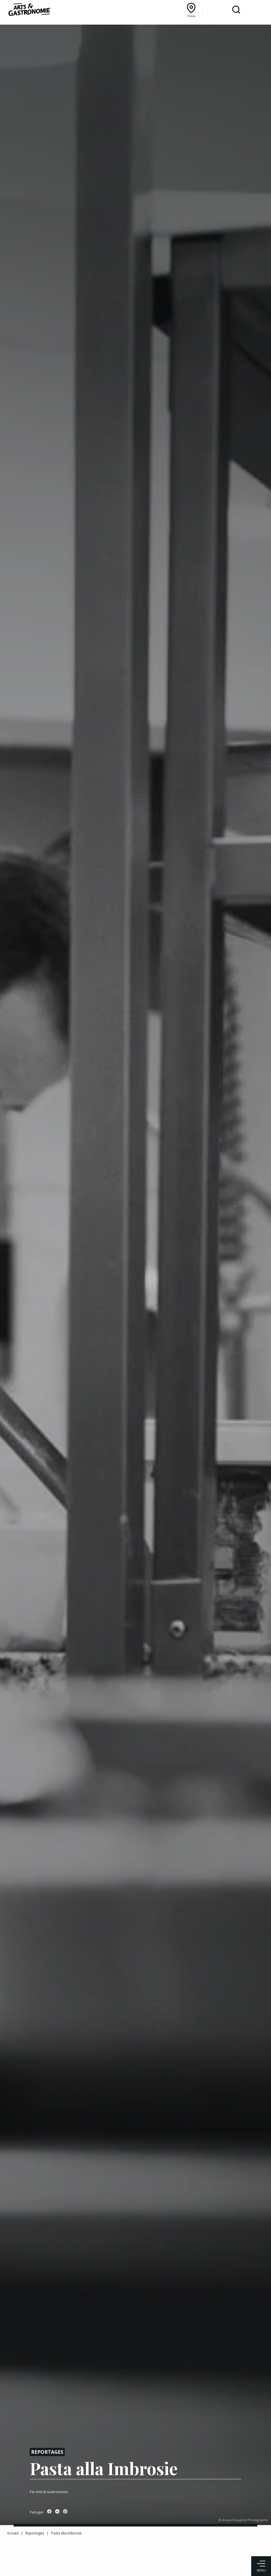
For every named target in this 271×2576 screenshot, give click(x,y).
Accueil (12, 2533)
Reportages (47, 2452)
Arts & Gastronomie (52, 2491)
